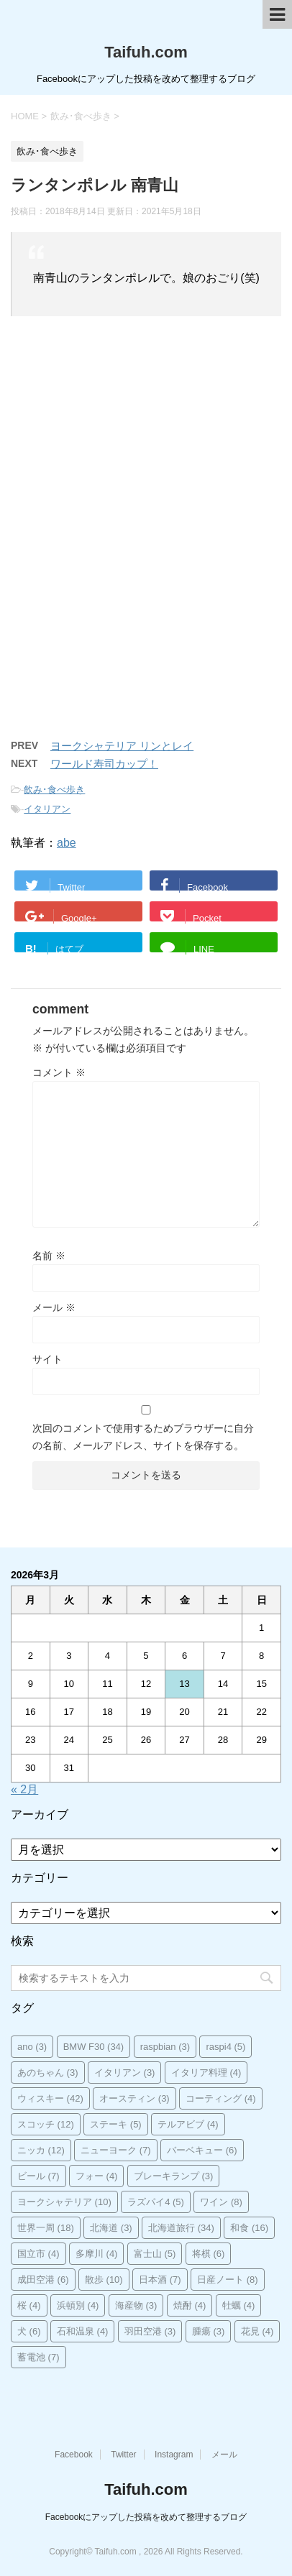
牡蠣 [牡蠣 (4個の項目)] (238, 2305)
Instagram (174, 2455)
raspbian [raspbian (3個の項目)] (165, 2046)
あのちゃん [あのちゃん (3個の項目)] (47, 2072)
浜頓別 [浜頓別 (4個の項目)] (78, 2305)
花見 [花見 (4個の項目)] (257, 2331)
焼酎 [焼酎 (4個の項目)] (189, 2305)
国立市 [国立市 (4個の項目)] (38, 2253)
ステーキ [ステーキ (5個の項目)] (116, 2124)
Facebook (74, 2455)
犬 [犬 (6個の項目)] (29, 2331)
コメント (59, 1072)
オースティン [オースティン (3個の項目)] (134, 2098)
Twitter (123, 2455)
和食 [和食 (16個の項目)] (249, 2227)
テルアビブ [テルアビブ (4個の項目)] (188, 2124)
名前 (48, 1255)
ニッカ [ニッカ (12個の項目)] (41, 2150)
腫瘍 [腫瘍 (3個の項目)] (208, 2331)
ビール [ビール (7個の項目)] (38, 2176)
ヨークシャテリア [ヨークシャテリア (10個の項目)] (64, 2201)
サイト (47, 1359)
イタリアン (47, 809)
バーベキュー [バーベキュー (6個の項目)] (202, 2150)
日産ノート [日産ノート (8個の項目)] (227, 2279)
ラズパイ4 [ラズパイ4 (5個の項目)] (155, 2201)
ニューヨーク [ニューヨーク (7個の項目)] (116, 2150)
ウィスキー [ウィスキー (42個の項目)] (50, 2098)
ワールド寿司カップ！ (104, 764)
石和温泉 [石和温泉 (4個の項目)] (83, 2331)
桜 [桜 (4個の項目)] (29, 2305)
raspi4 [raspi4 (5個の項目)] (225, 2046)
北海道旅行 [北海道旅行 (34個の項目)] (181, 2227)
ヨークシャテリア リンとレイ (121, 746)
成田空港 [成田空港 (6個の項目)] (43, 2279)
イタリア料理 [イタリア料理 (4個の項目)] (206, 2072)
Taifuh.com (146, 52)
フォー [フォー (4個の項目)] (97, 2176)
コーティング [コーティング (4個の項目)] (221, 2098)
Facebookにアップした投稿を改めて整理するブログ (146, 2517)
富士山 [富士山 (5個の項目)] (155, 2253)
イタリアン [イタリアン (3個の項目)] (124, 2072)
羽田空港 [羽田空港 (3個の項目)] (150, 2331)
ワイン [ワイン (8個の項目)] (221, 2201)
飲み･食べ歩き (54, 789)
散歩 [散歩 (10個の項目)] (104, 2279)
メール (54, 1307)
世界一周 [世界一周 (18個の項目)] (45, 2227)
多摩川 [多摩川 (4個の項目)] (97, 2253)
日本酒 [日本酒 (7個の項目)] (160, 2279)
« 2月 (24, 1789)
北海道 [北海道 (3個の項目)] (111, 2227)
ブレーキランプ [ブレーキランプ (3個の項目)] (174, 2176)
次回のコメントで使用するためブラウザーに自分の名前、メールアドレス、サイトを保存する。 (143, 1436)
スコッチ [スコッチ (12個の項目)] (45, 2124)
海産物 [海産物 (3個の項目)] (136, 2305)
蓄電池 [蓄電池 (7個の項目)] (38, 2357)
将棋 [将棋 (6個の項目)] (208, 2253)
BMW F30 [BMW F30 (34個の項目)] (93, 2046)
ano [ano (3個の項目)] (32, 2046)
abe (66, 843)
